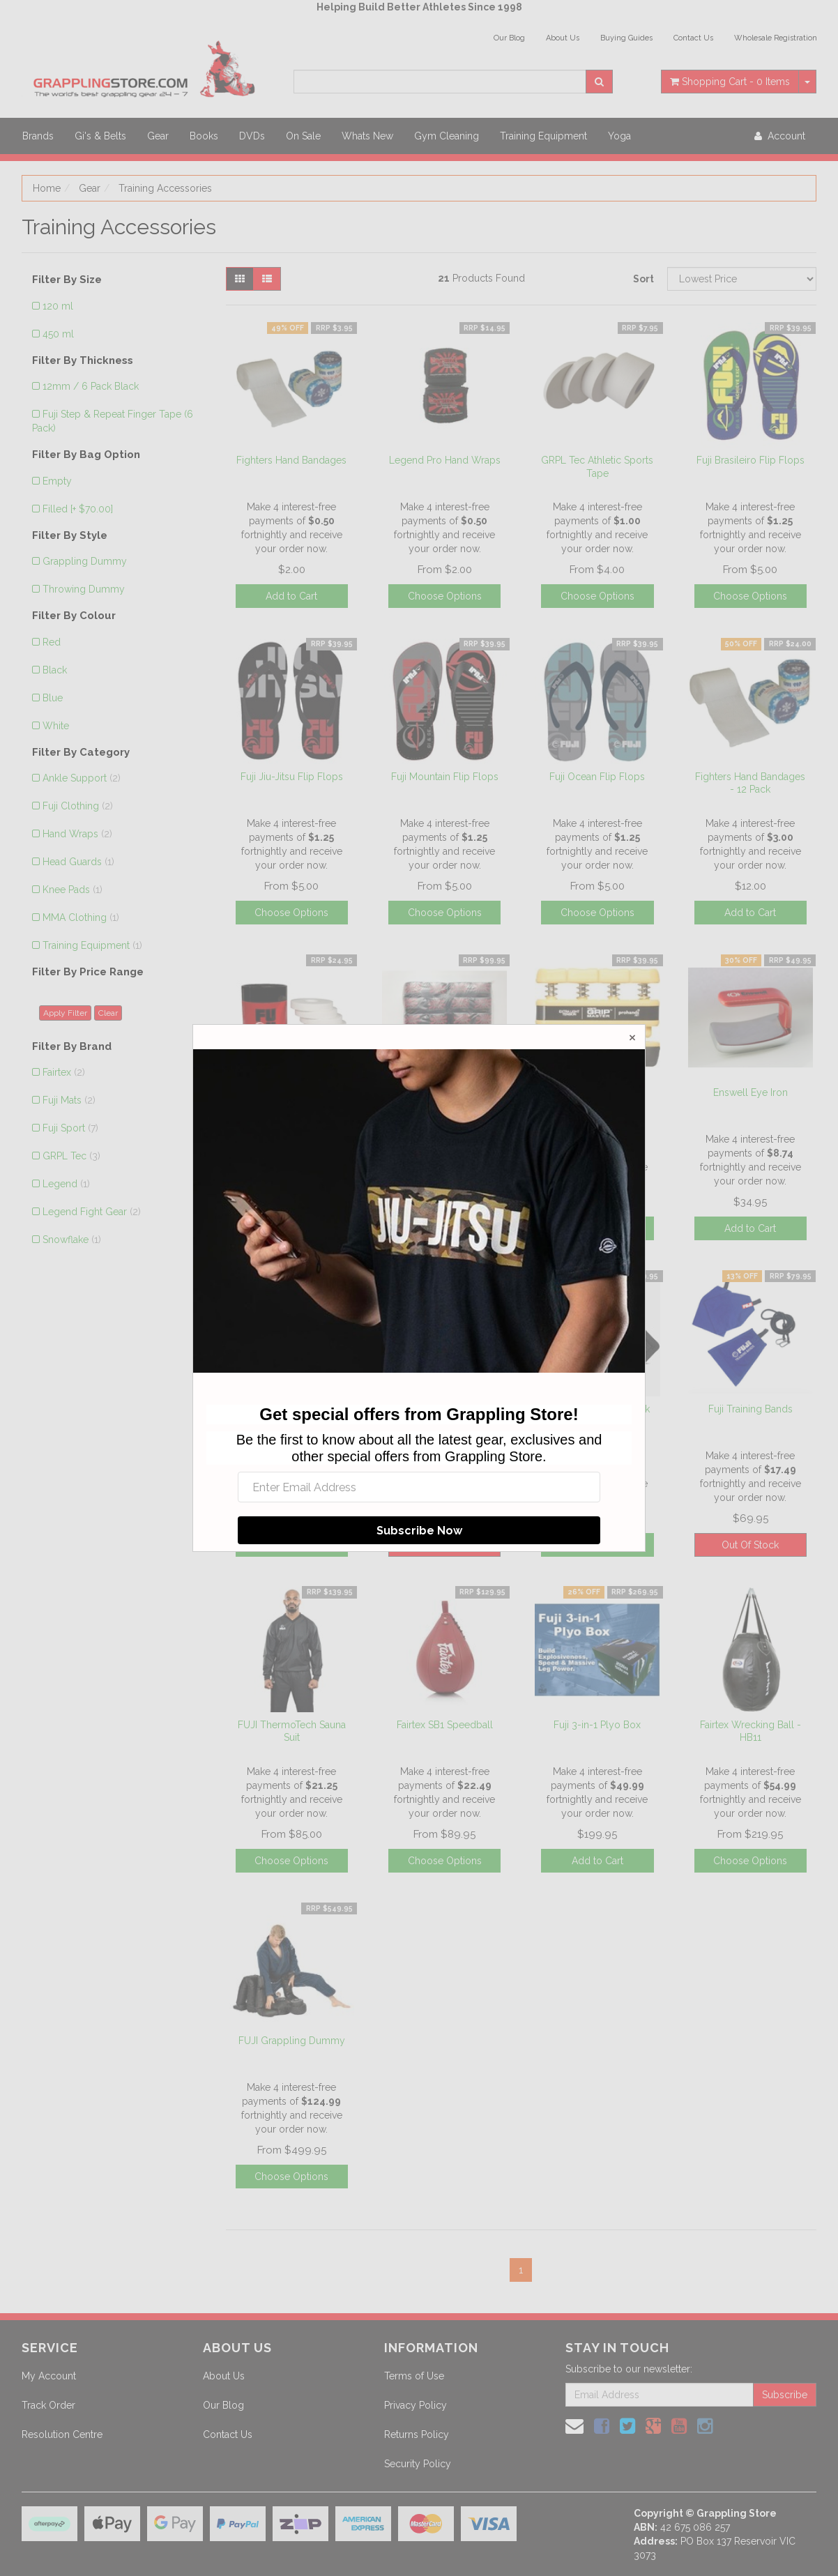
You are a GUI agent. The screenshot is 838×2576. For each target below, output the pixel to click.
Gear (158, 136)
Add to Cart (291, 596)
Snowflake (72, 1239)
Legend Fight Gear (92, 1211)
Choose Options (445, 596)
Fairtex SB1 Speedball (445, 1724)
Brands (38, 136)
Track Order (48, 2405)
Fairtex (64, 1072)
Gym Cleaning (446, 136)
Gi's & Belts (100, 136)
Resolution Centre (62, 2434)
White (56, 725)
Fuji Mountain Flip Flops (444, 776)
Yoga (619, 136)
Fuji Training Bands (750, 1409)
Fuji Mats (69, 1100)
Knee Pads (72, 889)
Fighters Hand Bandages (291, 460)
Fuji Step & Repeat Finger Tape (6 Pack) (112, 421)
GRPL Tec (71, 1155)
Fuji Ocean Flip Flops (597, 776)
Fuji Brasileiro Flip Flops (750, 460)
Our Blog (509, 38)
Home (47, 188)
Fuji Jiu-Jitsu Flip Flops (292, 776)
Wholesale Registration (775, 38)
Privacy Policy (415, 2405)
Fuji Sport (70, 1128)
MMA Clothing (81, 917)
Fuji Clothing (78, 805)
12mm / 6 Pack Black (91, 386)
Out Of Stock (750, 1544)
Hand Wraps (77, 833)
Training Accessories (165, 188)
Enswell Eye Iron (750, 1092)
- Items (730, 81)
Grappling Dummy (85, 561)
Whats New (367, 136)
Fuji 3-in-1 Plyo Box (597, 1724)
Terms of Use (414, 2375)
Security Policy (417, 2463)
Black (55, 670)
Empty (57, 481)
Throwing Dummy (84, 589)
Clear (108, 1013)
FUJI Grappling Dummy (291, 2040)
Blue (53, 697)
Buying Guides (626, 38)
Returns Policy (416, 2434)
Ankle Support (82, 778)
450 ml (58, 334)
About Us (562, 38)
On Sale (303, 136)
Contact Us (693, 38)
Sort (643, 278)
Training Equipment (543, 136)
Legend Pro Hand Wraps (445, 460)
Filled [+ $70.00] (78, 509)
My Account (49, 2375)
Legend (66, 1183)
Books (204, 136)
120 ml (58, 306)
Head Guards (78, 861)
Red (52, 642)
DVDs (252, 136)
